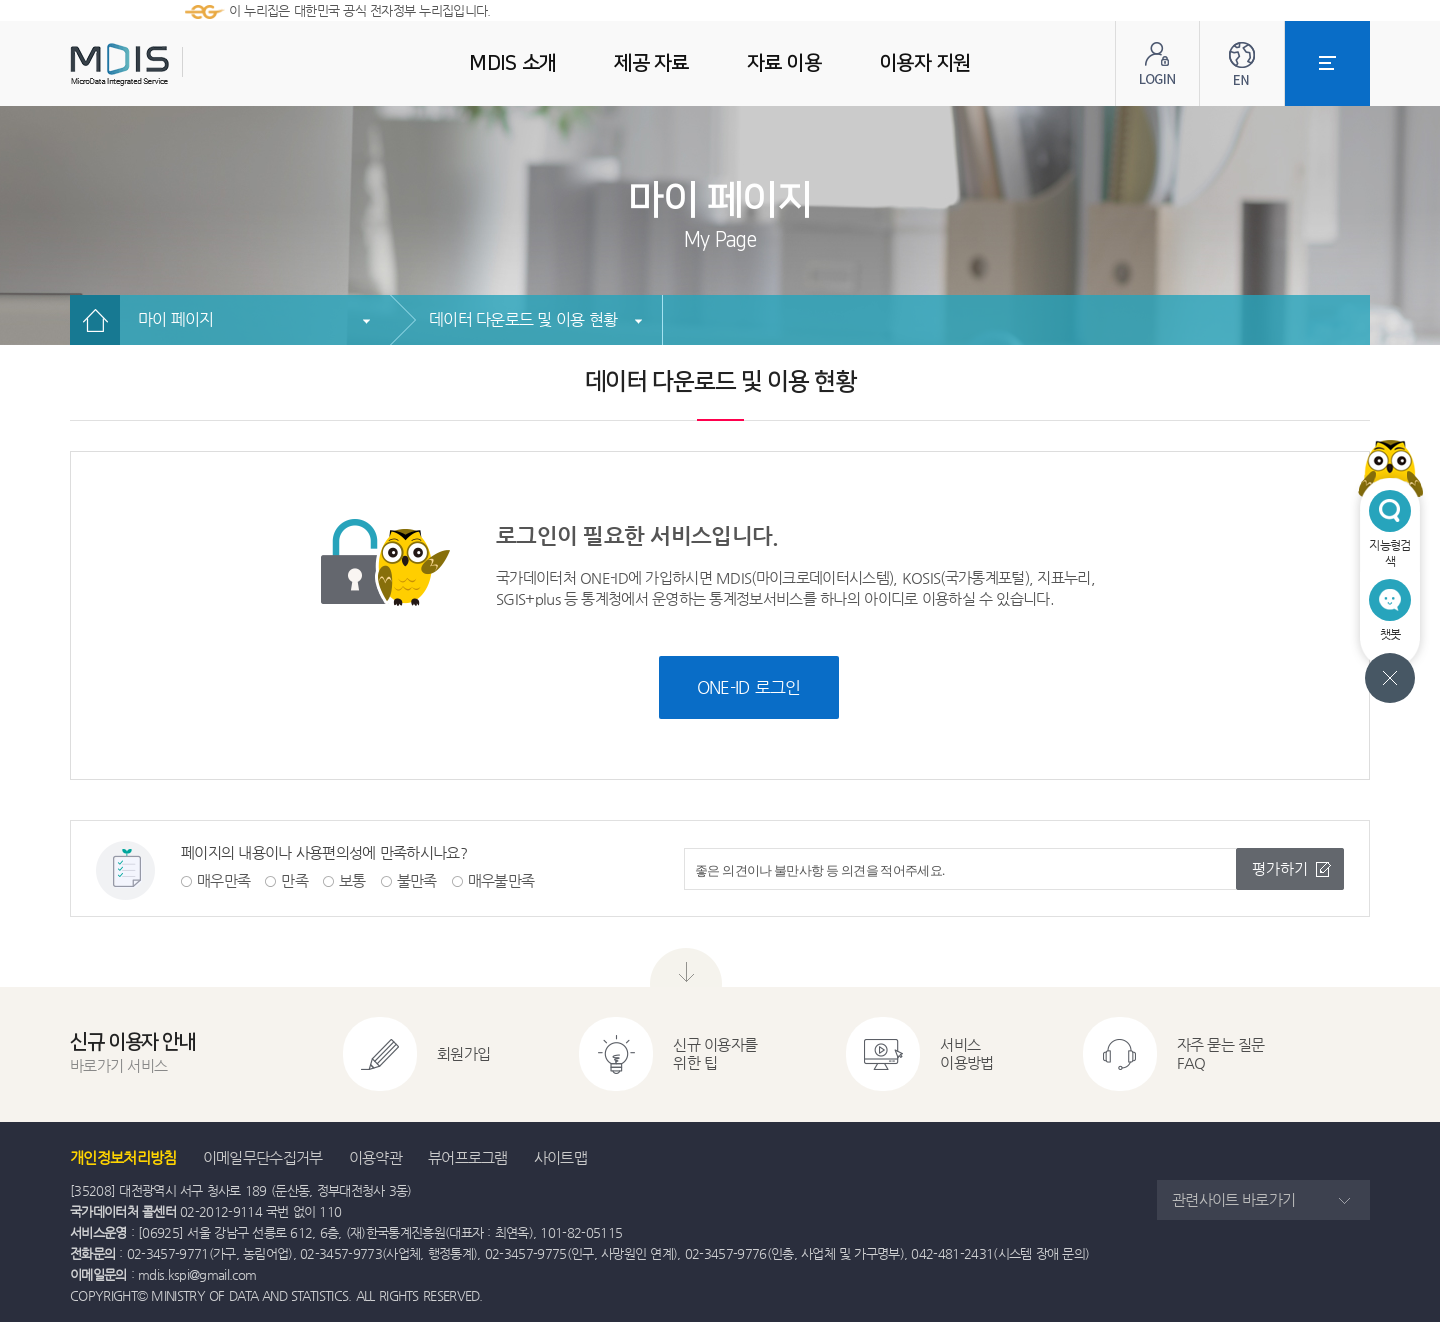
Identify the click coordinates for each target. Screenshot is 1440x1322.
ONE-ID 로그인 (749, 687)
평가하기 (1280, 868)
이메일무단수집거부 (263, 1157)
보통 (352, 880)
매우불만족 (501, 880)
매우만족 (223, 880)
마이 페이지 (176, 319)
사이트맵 (560, 1157)
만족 (294, 880)
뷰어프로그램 (468, 1157)
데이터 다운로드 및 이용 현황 (523, 319)
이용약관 (375, 1157)
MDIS (170, 64)
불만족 (417, 880)
